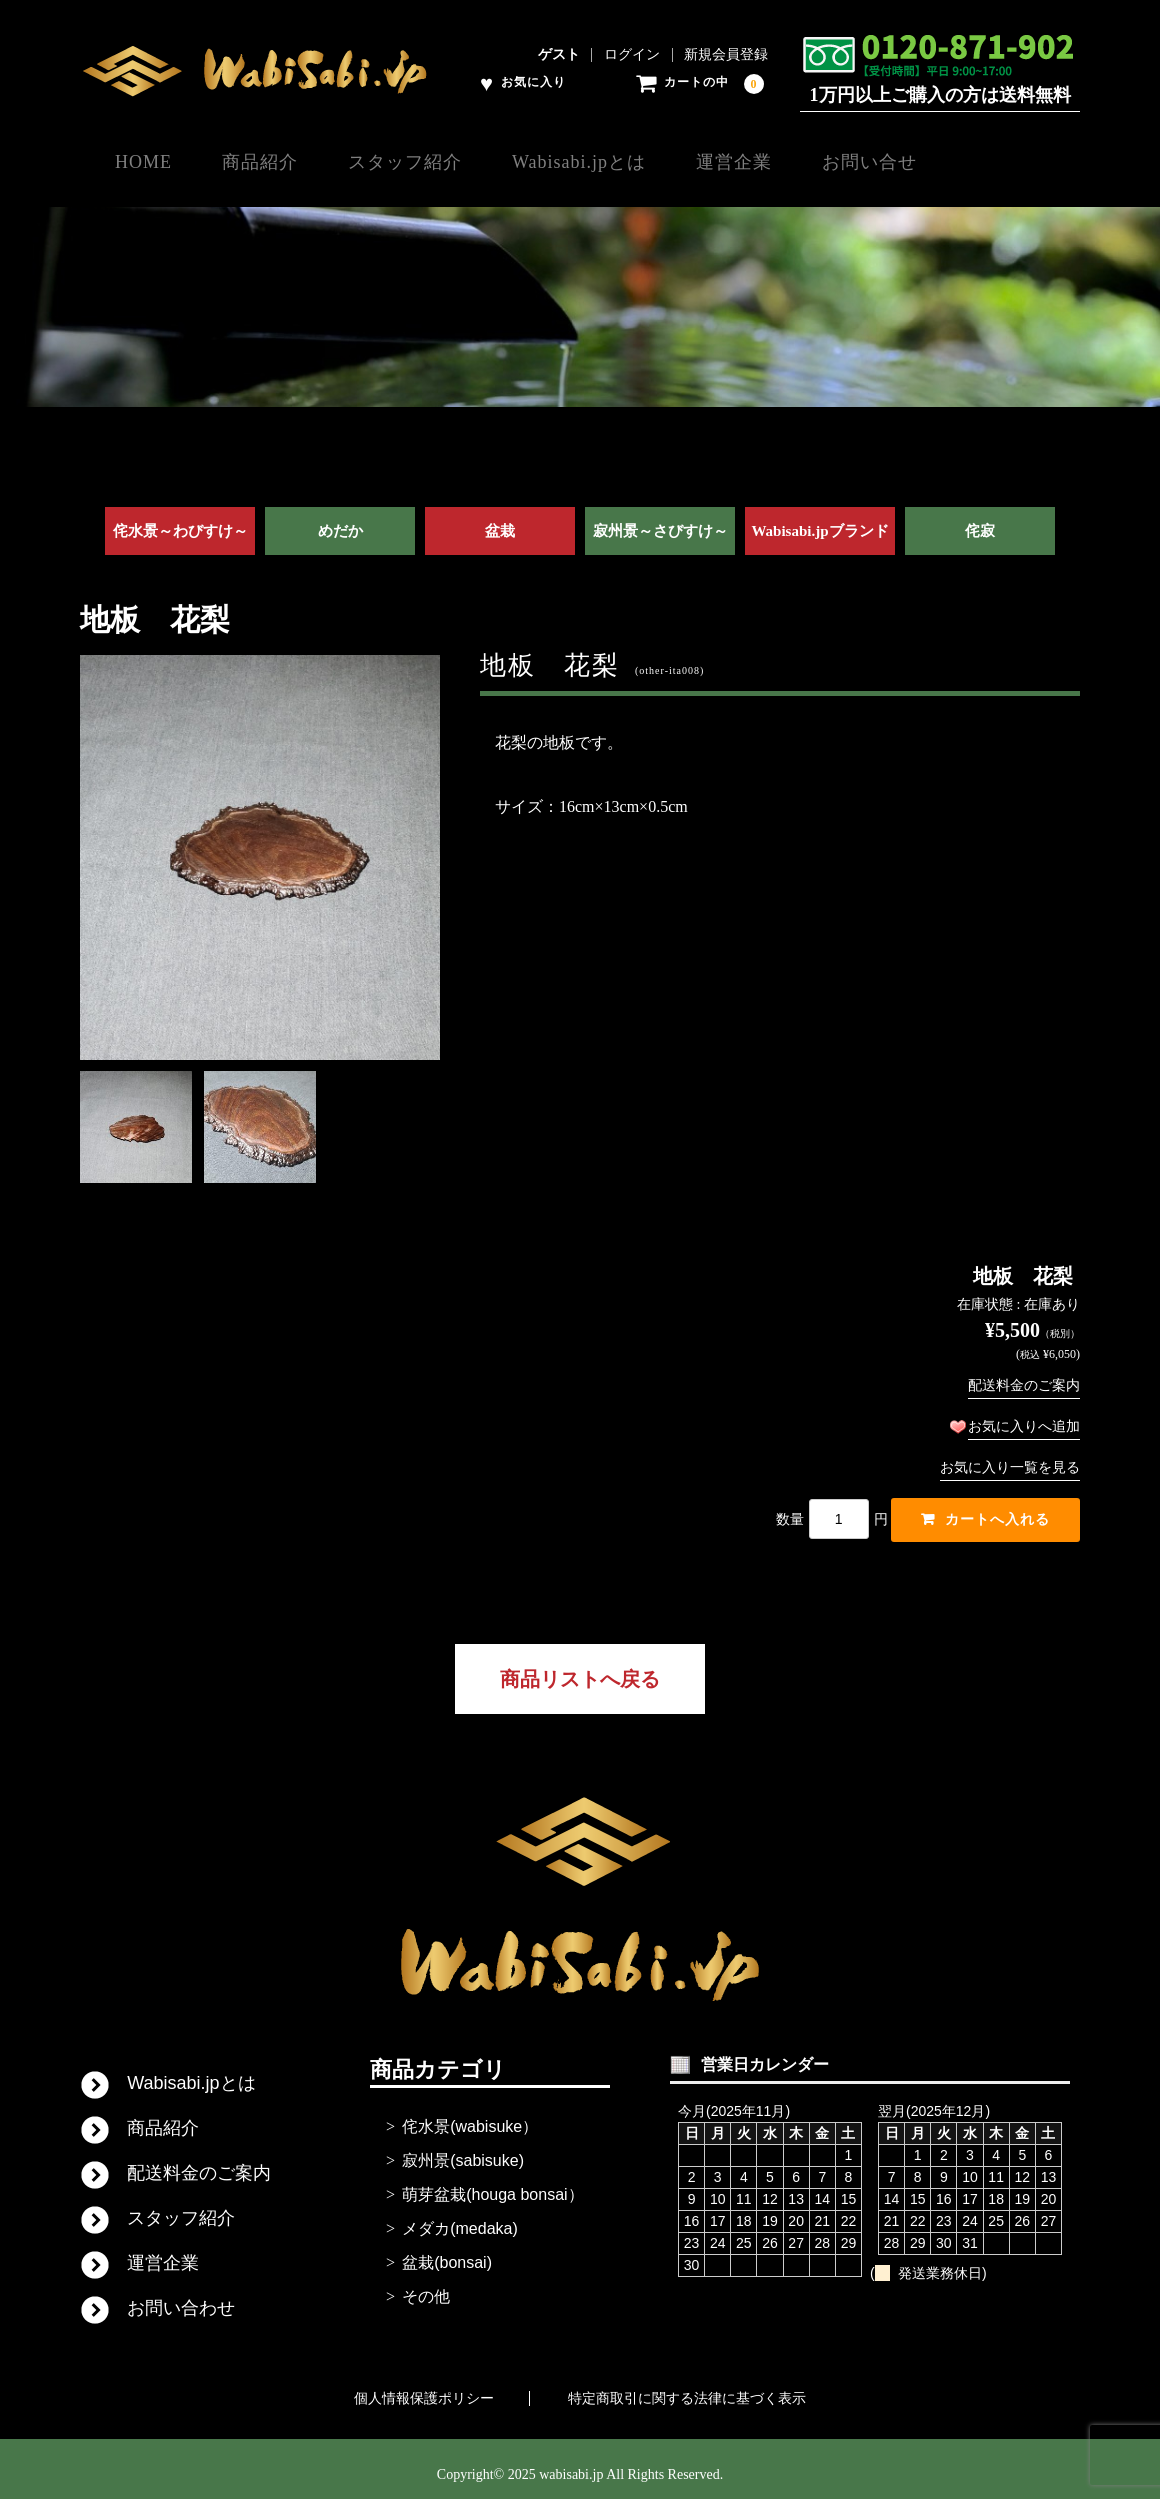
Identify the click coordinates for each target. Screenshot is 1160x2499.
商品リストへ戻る (580, 1668)
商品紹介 (282, 161)
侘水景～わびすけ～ (180, 519)
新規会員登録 (726, 55)
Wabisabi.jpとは (643, 161)
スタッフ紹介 (448, 161)
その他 (426, 2285)
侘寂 (980, 519)
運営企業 (819, 161)
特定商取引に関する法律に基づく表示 (687, 2387)
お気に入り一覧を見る (1010, 1454)
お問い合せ (975, 161)
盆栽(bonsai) (447, 2251)
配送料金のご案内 (1024, 1372)
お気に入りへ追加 (1024, 1413)
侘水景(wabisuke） (470, 2115)
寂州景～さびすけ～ (660, 519)
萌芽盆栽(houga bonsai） (492, 2183)
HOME (144, 161)
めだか (340, 519)
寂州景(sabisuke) (463, 2149)
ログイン (632, 55)
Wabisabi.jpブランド (819, 519)
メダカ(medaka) (460, 2217)
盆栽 (500, 519)
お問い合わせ (181, 2297)
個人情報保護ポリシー (424, 2387)
